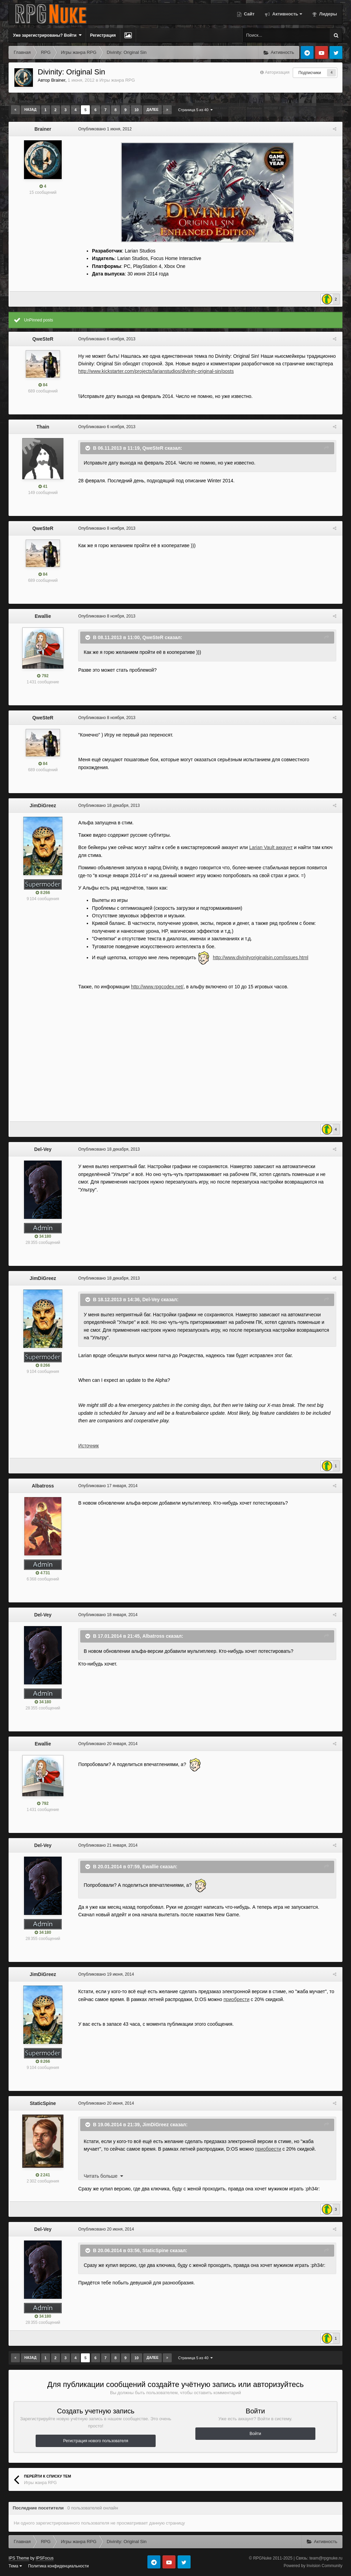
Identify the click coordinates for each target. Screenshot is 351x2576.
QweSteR (42, 339)
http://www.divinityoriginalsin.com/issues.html (259, 957)
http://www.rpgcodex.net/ (156, 986)
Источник (87, 1445)
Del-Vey (43, 1149)
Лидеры (327, 13)
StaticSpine (43, 2103)
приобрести (235, 1999)
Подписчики (309, 72)
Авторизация (277, 72)
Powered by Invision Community (313, 2565)
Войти (255, 2433)
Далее (153, 109)
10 (136, 110)
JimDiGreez (42, 805)
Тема (15, 2566)
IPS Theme (19, 2558)
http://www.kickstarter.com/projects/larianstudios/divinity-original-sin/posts (155, 371)
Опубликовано (104, 129)
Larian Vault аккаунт (270, 847)
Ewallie (43, 616)
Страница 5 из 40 (195, 110)
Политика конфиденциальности (58, 2566)
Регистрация (103, 35)
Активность (286, 13)
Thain (42, 427)
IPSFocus (44, 2558)
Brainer (58, 80)
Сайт (249, 13)
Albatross (43, 1486)
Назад (30, 109)
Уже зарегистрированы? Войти (47, 35)
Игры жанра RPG (117, 80)
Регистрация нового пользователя (95, 2440)
